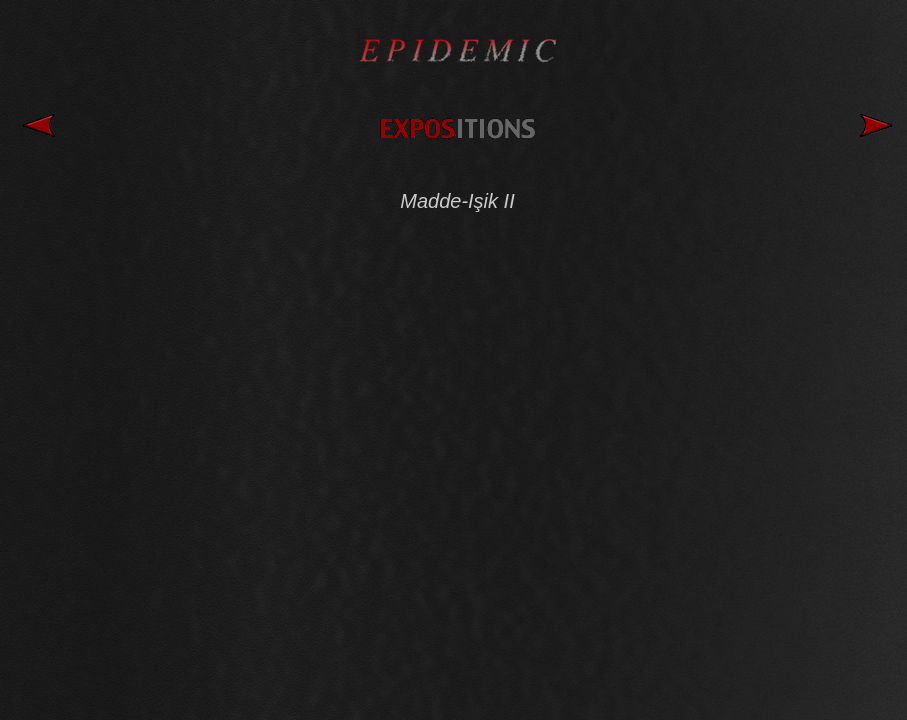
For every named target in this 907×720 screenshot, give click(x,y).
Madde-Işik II (457, 201)
